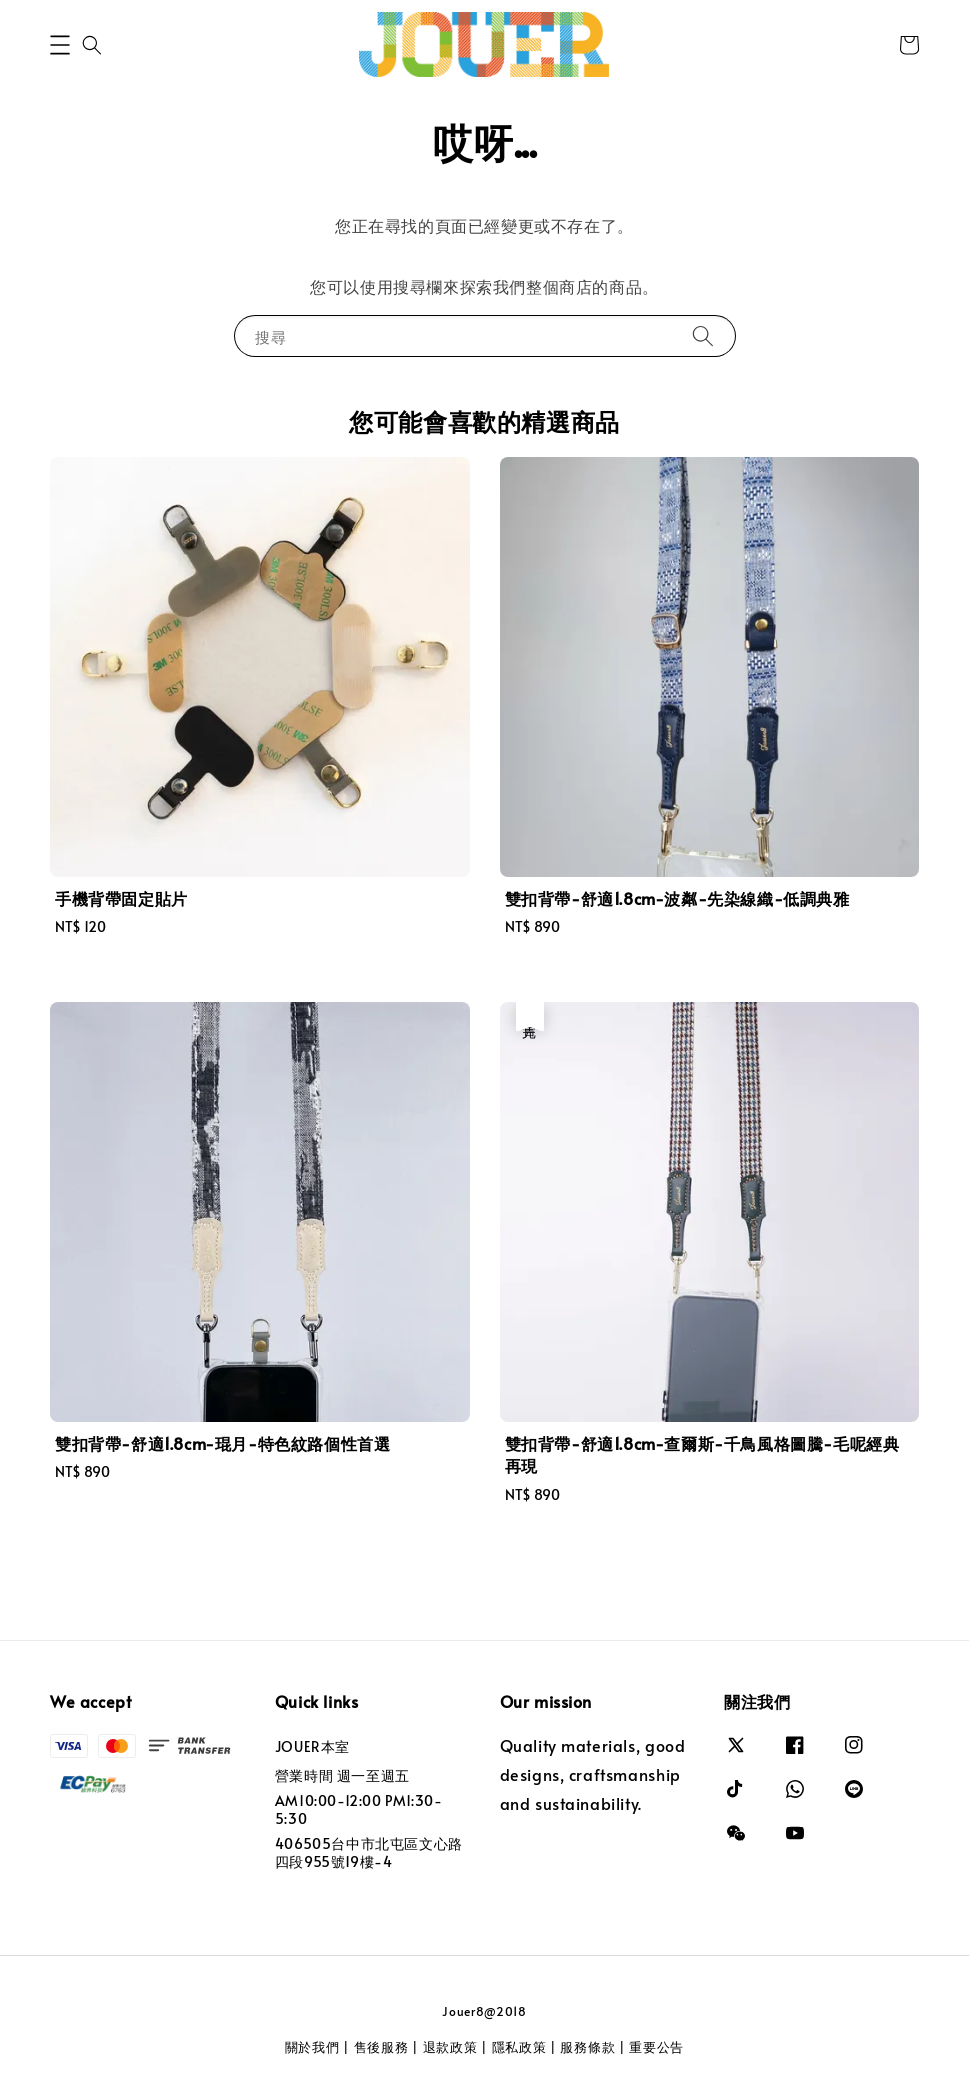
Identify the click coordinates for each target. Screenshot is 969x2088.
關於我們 (312, 2047)
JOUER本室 (312, 1747)
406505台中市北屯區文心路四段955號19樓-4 (369, 1852)
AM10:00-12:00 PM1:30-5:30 (359, 1809)
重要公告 (656, 2047)
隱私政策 (519, 2047)
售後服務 (381, 2047)
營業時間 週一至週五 (342, 1775)
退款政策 (450, 2047)
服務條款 (587, 2047)
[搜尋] (703, 335)
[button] (60, 45)
